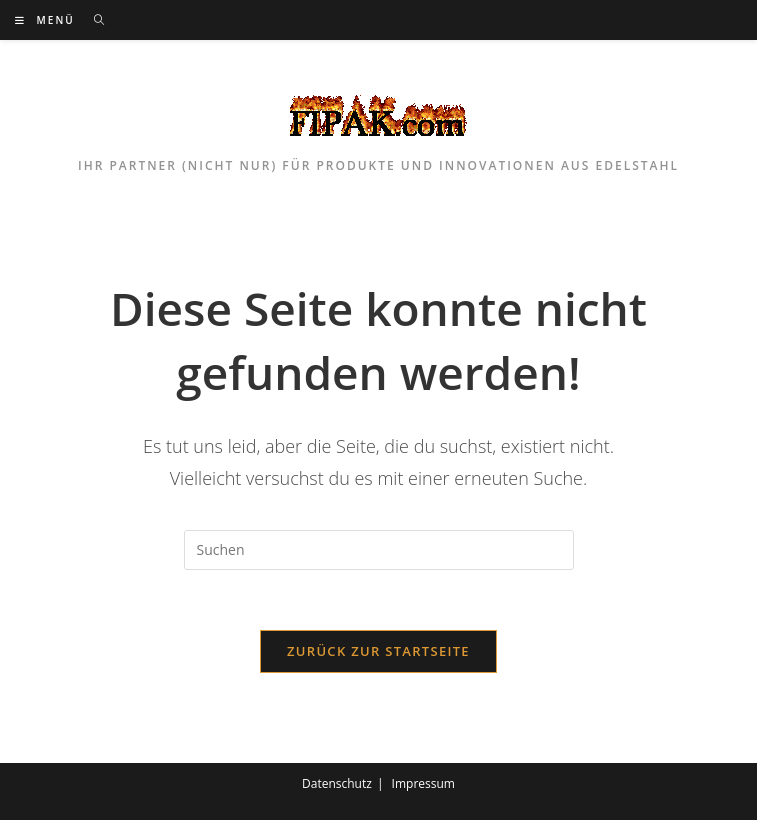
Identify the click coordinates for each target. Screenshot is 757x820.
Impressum (423, 783)
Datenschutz (337, 783)
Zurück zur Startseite (378, 651)
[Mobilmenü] (47, 20)
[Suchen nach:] (92, 20)
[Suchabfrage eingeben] (379, 550)
